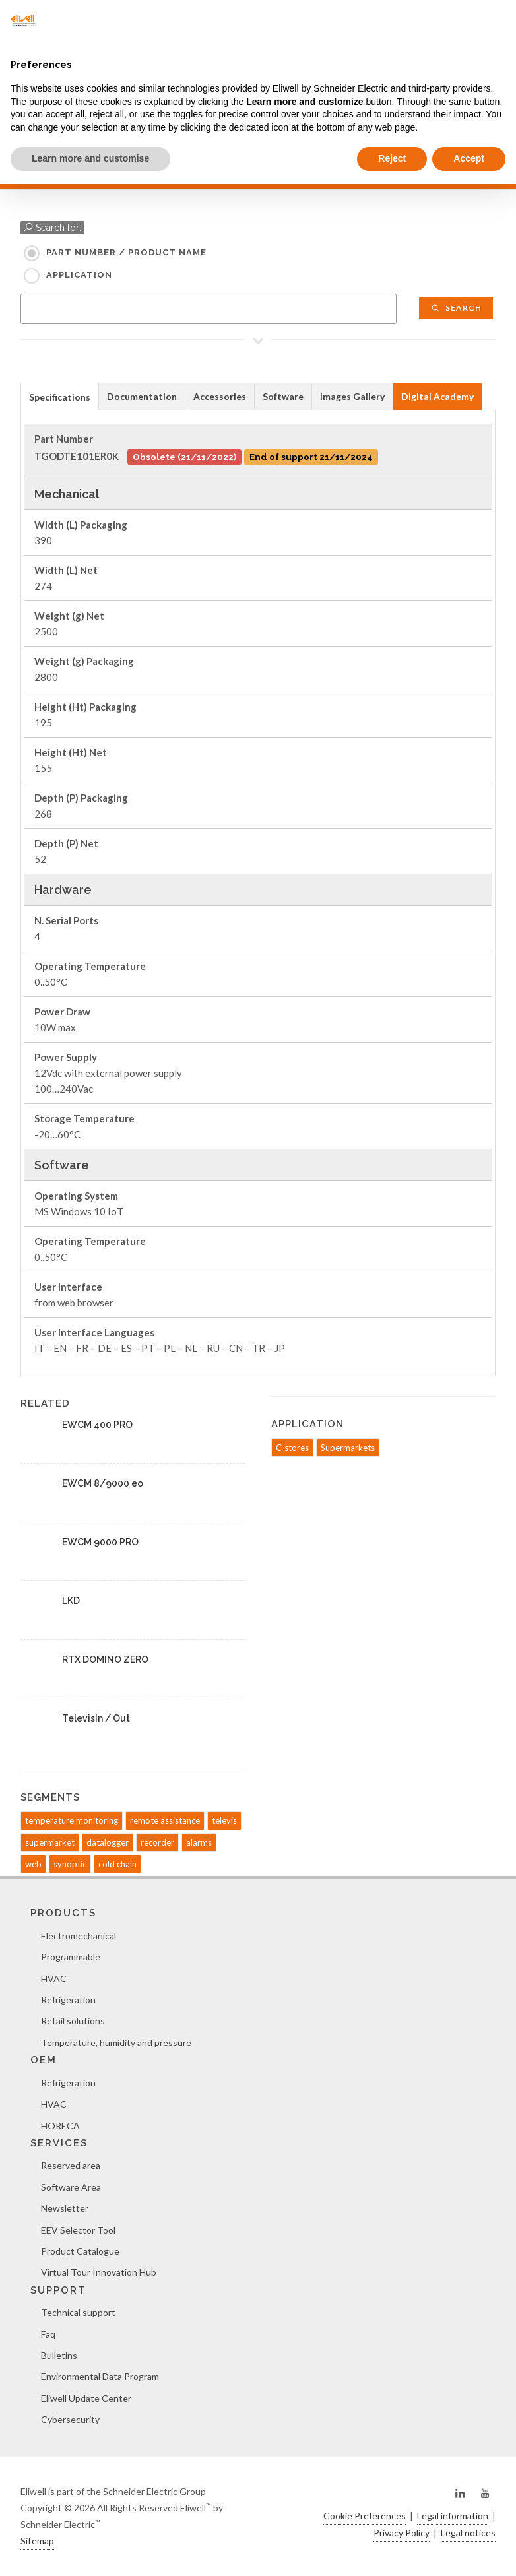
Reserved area (70, 2165)
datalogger (107, 1842)
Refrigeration (68, 1999)
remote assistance (165, 1820)
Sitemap (37, 2540)
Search (456, 308)
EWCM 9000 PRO (100, 1542)
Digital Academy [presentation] (437, 396)
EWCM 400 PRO (97, 1424)
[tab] (59, 396)
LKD (71, 1600)
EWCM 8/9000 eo (102, 1483)
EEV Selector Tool (78, 2230)
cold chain (117, 1864)
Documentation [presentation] (142, 396)
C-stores (292, 1447)
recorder (157, 1842)
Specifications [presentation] (59, 396)
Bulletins (59, 2355)
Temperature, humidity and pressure (116, 2042)
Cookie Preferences (364, 2515)
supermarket (50, 1842)
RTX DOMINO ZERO (105, 1659)
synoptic (69, 1864)
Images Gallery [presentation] (352, 396)
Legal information (452, 2515)
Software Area (71, 2187)
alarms (199, 1842)
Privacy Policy (401, 2532)
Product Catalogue (80, 2251)
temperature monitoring (71, 1820)
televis (224, 1820)
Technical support (78, 2312)
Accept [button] (468, 158)
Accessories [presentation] (219, 396)
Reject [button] (392, 158)
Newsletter (64, 2208)
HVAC (54, 1978)
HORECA (60, 2125)
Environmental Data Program (100, 2376)
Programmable (70, 1956)
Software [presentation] (283, 396)
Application (79, 275)
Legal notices (468, 2532)
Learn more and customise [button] (90, 158)
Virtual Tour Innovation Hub (98, 2272)
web (33, 1864)
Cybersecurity (70, 2419)
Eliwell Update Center (86, 2398)
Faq (48, 2334)
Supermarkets (348, 1447)
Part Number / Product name (126, 252)
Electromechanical (78, 1935)
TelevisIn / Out (96, 1718)
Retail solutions (73, 2020)
